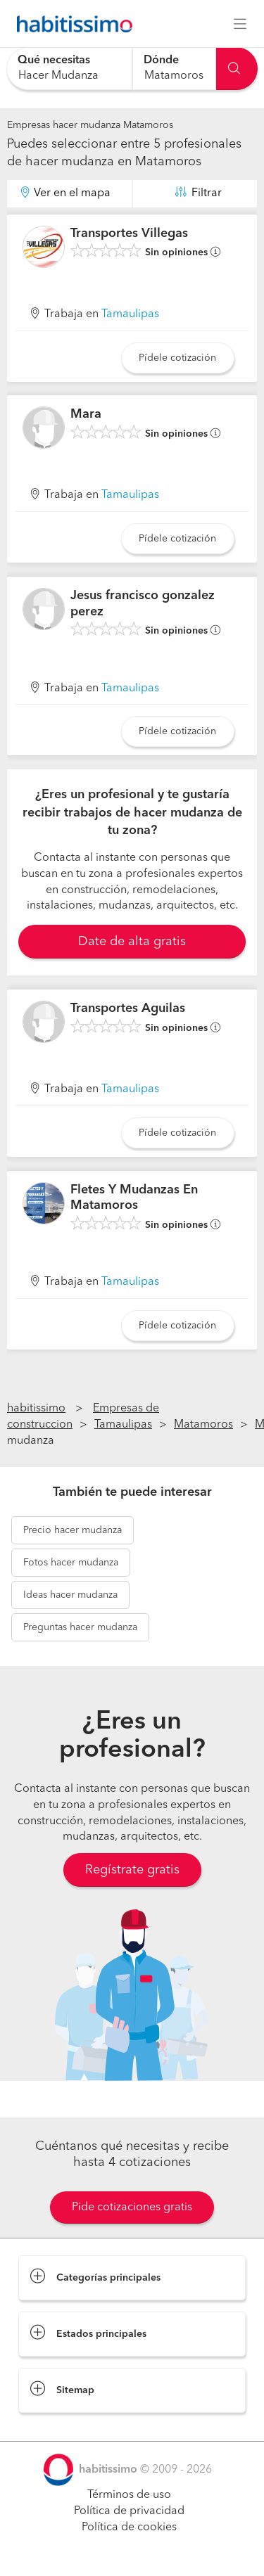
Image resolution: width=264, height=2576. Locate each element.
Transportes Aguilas (127, 1008)
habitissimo (36, 1408)
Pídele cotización (177, 358)
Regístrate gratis (132, 1870)
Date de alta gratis (132, 941)
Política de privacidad (129, 2511)
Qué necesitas (54, 60)
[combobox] (69, 68)
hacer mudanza (72, 1530)
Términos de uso (129, 2495)
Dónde (161, 60)
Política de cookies (129, 2527)
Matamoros (203, 1424)
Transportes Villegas (129, 233)
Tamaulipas (130, 314)
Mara (85, 414)
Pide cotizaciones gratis (132, 2207)
